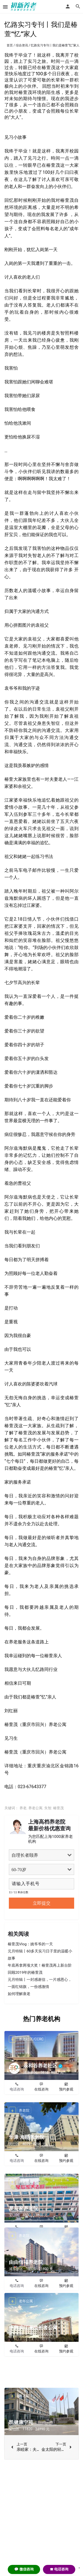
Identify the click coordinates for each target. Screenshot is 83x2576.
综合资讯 (22, 45)
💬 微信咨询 (24, 2569)
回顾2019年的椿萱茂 (25, 1972)
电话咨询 (17, 2089)
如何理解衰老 (19, 1993)
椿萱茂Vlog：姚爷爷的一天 (30, 1944)
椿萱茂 (58, 1808)
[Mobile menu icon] (5, 6)
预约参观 (66, 2089)
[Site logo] (24, 6)
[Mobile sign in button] (68, 6)
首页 (10, 45)
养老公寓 (35, 1808)
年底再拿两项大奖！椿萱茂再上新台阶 (40, 1965)
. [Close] (79, 2566)
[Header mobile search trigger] (78, 6)
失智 (47, 1808)
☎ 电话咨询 (59, 2569)
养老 (23, 1808)
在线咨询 (41, 2089)
